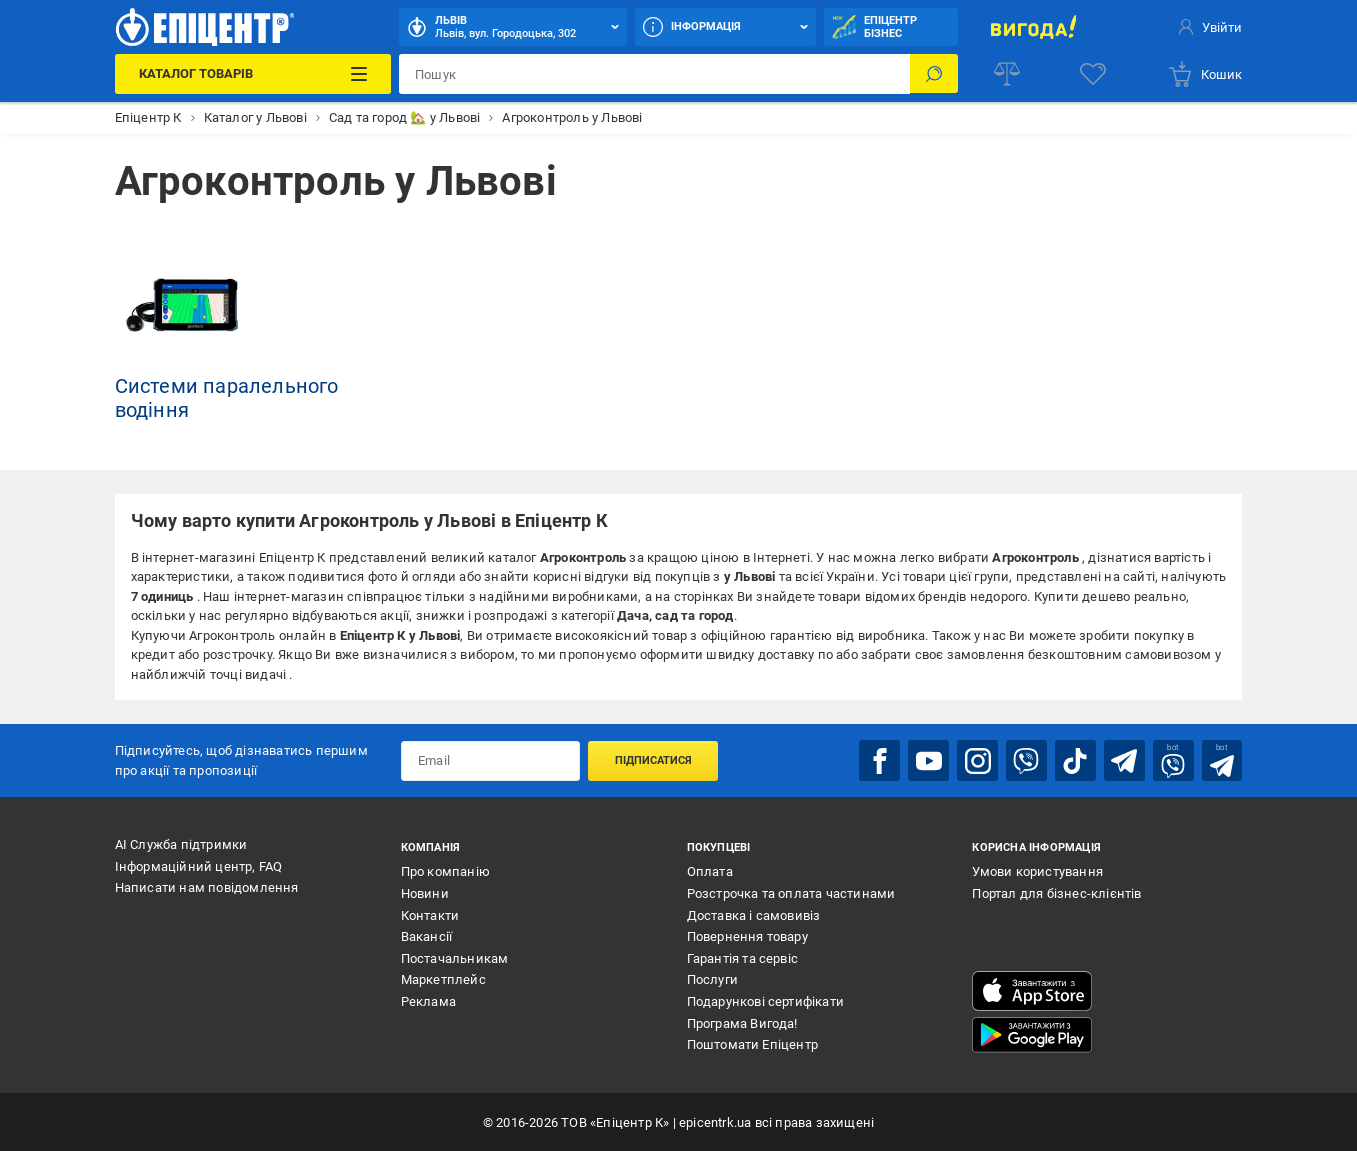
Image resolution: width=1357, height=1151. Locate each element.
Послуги (712, 979)
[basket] (1204, 74)
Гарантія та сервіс (743, 957)
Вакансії (427, 935)
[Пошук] (934, 74)
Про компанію (445, 871)
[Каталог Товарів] (253, 74)
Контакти (430, 914)
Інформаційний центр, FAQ (199, 865)
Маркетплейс (443, 979)
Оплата (710, 871)
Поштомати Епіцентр (753, 1043)
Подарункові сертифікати (766, 1000)
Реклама (428, 1000)
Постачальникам (455, 957)
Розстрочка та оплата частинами (791, 892)
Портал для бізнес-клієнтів (1056, 892)
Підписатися (653, 759)
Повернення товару (747, 935)
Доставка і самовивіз (754, 914)
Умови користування (1037, 871)
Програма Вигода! (742, 1022)
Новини (425, 892)
